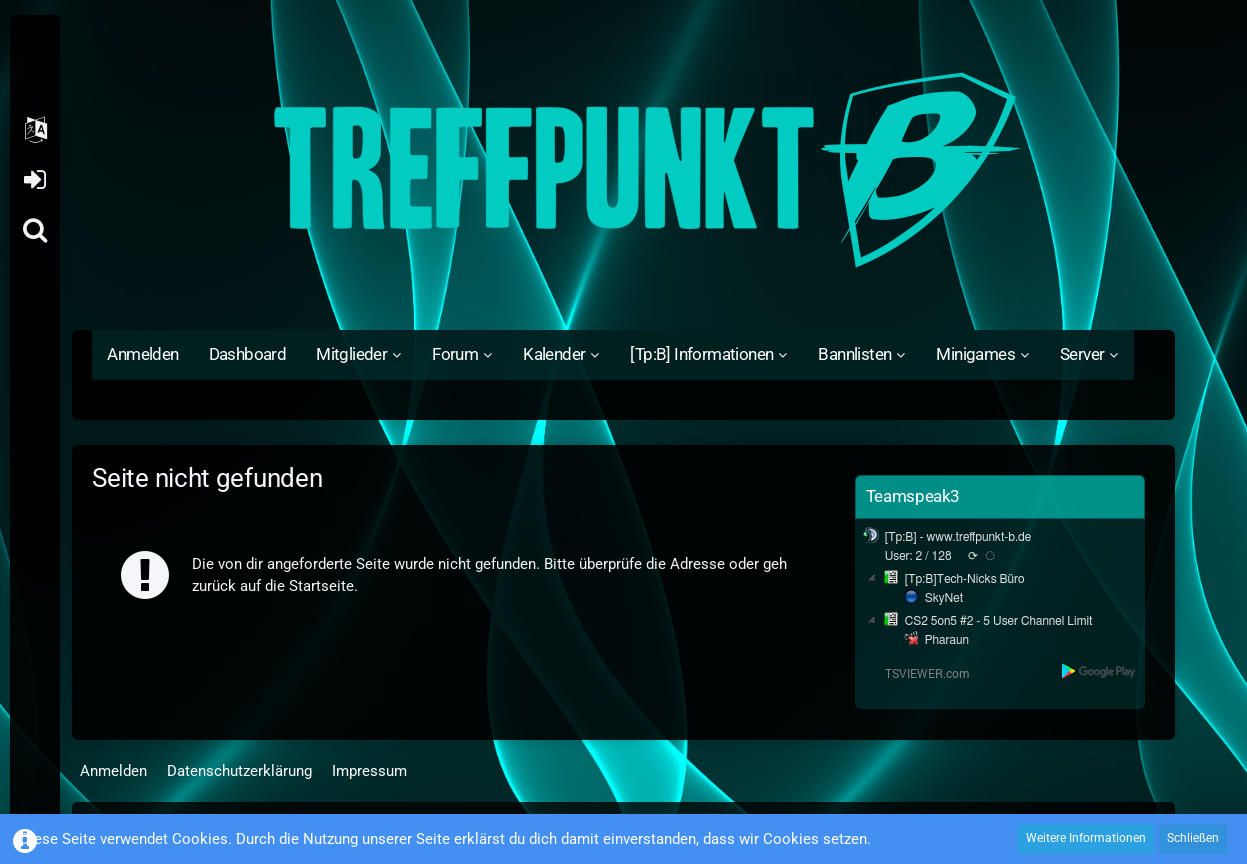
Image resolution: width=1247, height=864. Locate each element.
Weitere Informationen (1086, 838)
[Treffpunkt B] (623, 170)
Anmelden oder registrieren (34, 180)
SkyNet (944, 598)
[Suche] (35, 230)
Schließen (1193, 838)
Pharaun (947, 640)
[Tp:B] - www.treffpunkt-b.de (958, 537)
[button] (35, 130)
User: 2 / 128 (918, 556)
